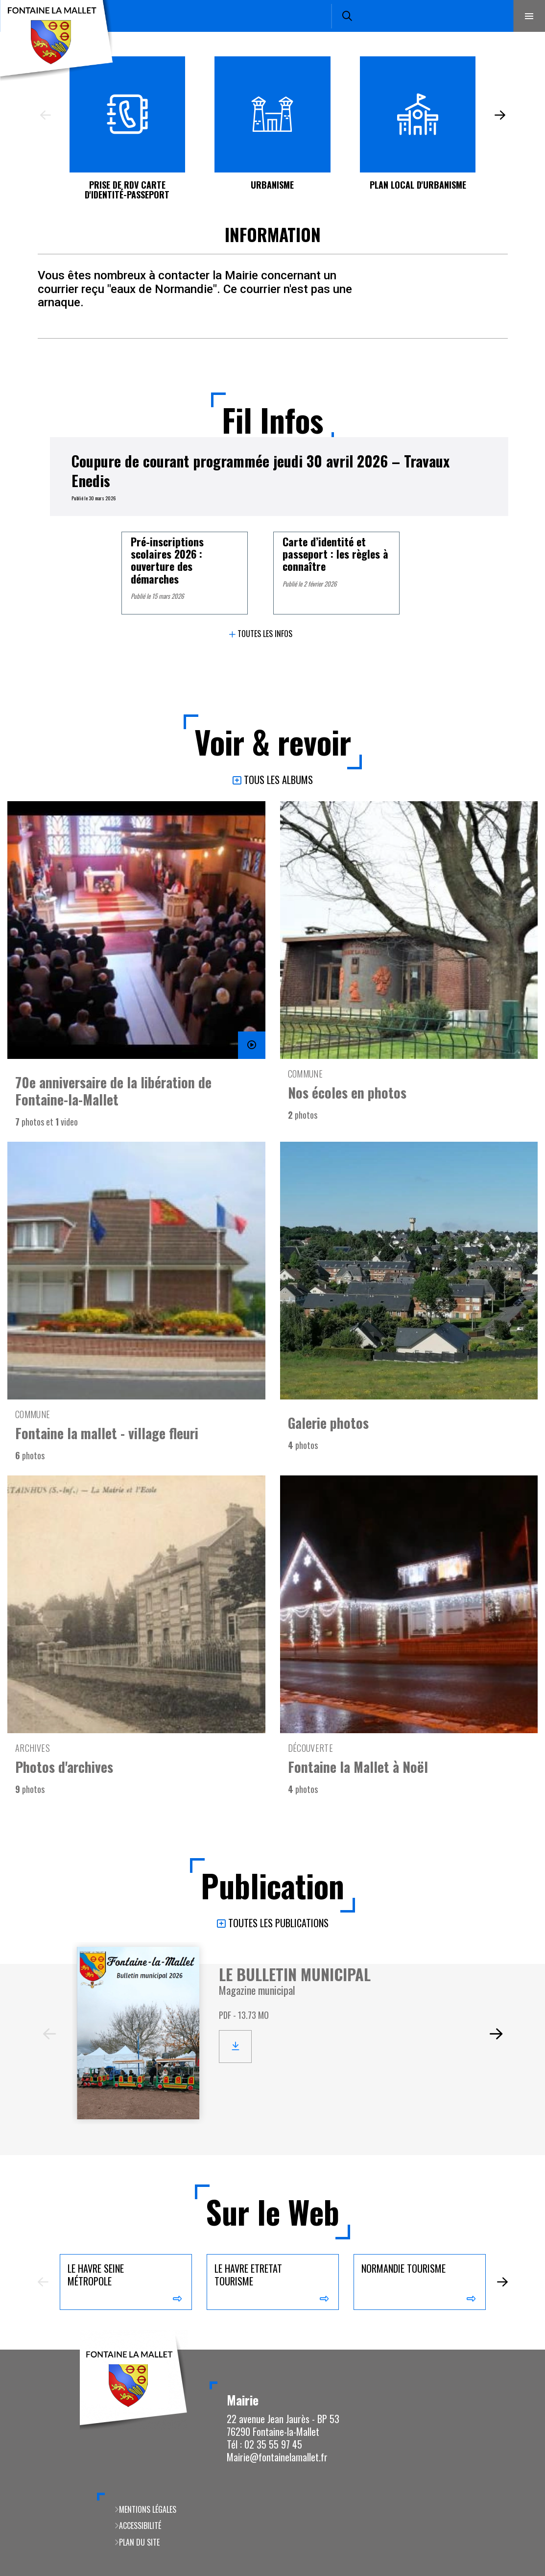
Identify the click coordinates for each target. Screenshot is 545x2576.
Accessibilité (140, 2525)
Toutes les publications (278, 1923)
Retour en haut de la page (520, 2349)
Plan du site (139, 2542)
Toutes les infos (264, 633)
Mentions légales (147, 2509)
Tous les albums (278, 780)
